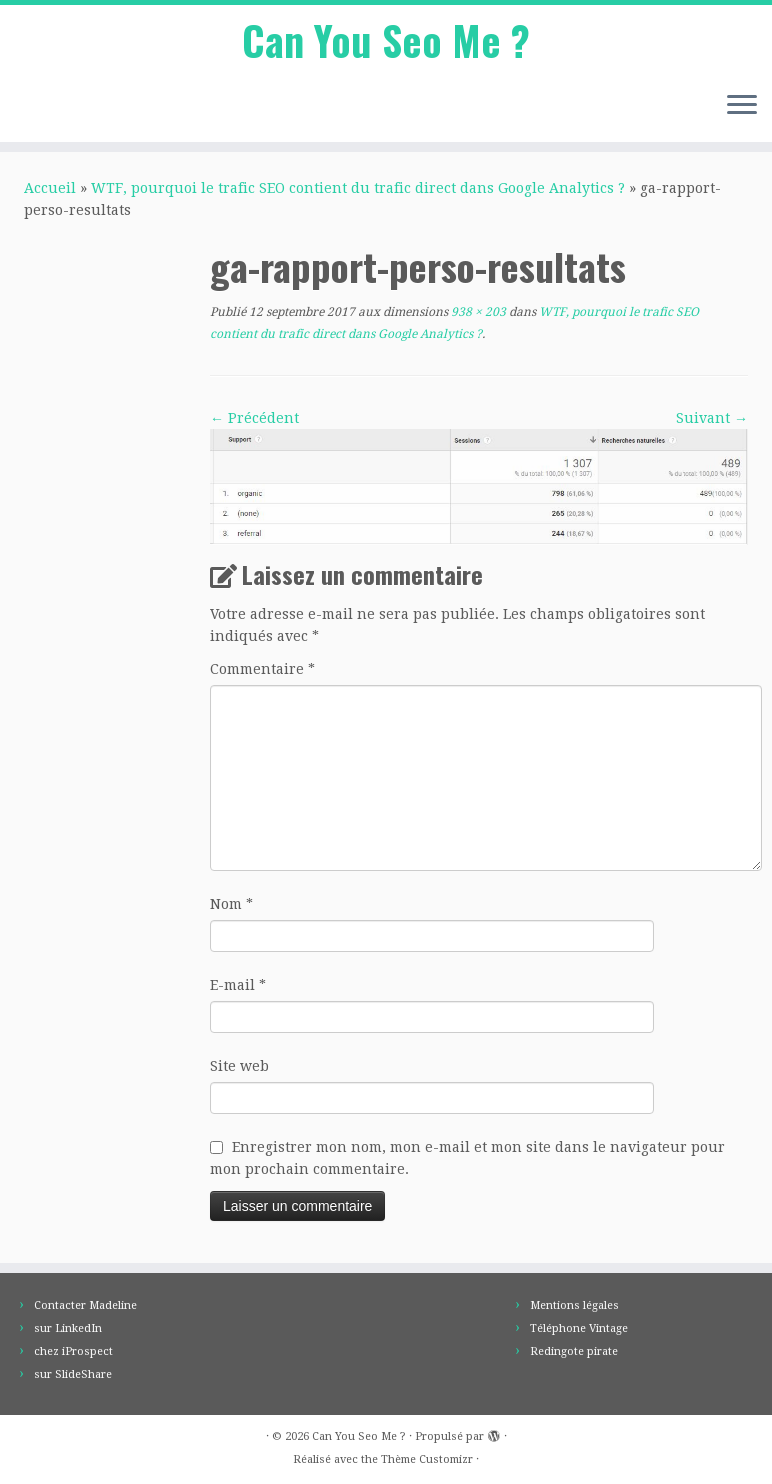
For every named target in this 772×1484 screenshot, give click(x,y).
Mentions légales (574, 1305)
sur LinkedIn (68, 1328)
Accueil (50, 188)
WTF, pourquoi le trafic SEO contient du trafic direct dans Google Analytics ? (358, 188)
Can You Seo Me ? (386, 40)
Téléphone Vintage (579, 1328)
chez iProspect (73, 1351)
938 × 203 (477, 312)
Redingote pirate (574, 1351)
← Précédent (254, 418)
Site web (239, 1066)
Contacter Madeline (85, 1305)
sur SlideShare (73, 1374)
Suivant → (712, 418)
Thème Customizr (427, 1459)
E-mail (238, 985)
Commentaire (262, 669)
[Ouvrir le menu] (742, 106)
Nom (231, 904)
